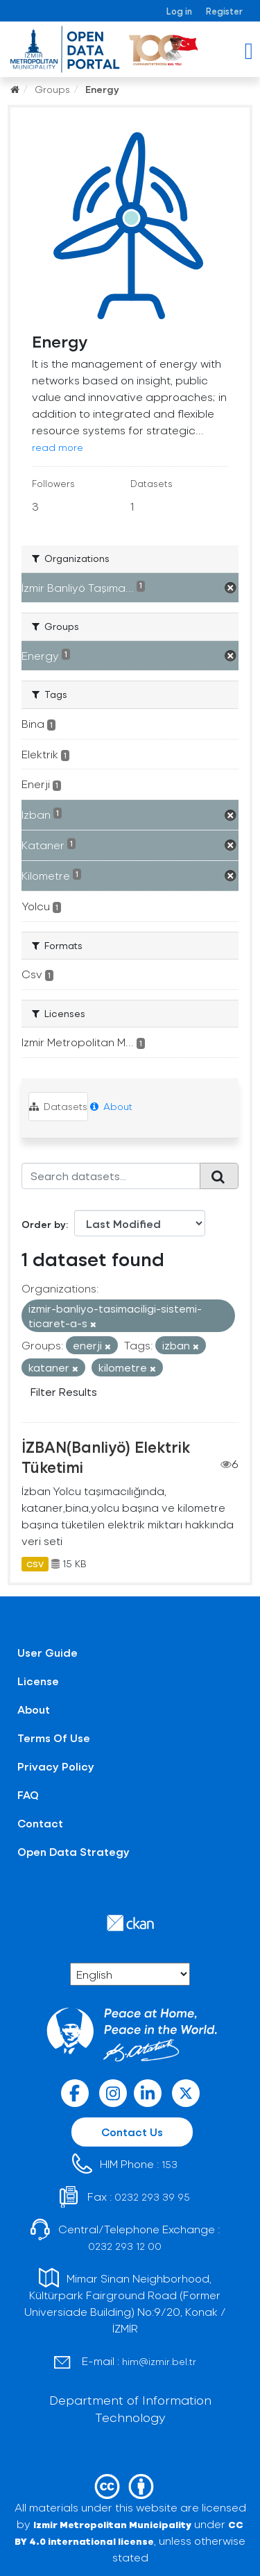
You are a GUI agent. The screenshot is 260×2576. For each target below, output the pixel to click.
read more (57, 447)
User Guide (47, 1652)
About (111, 1106)
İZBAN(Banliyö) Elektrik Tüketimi (105, 1456)
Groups (52, 89)
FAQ (28, 1794)
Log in (179, 11)
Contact (40, 1823)
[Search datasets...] (110, 1176)
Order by (43, 1224)
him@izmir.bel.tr (159, 2361)
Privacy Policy (55, 1766)
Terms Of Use (53, 1737)
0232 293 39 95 (152, 2196)
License (38, 1680)
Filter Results (64, 1391)
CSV (35, 1563)
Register (224, 11)
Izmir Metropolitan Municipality (112, 2524)
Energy (102, 89)
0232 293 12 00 (125, 2246)
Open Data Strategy (73, 1851)
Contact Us (132, 2131)
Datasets (58, 1106)
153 (169, 2164)
